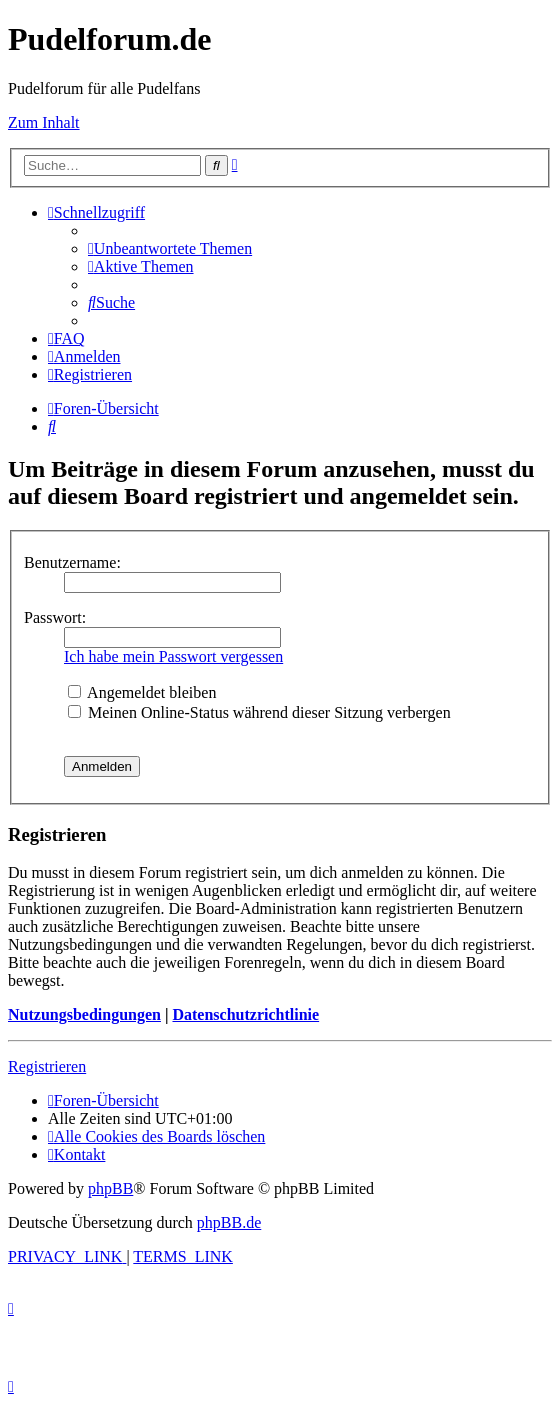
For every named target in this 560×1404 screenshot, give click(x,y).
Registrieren (47, 1066)
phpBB (110, 1188)
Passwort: (55, 617)
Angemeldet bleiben (142, 692)
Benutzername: (72, 562)
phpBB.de (229, 1222)
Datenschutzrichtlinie (245, 1014)
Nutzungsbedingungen (84, 1014)
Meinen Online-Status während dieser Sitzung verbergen (259, 712)
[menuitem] (170, 248)
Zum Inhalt (44, 122)
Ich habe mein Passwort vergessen (173, 656)
